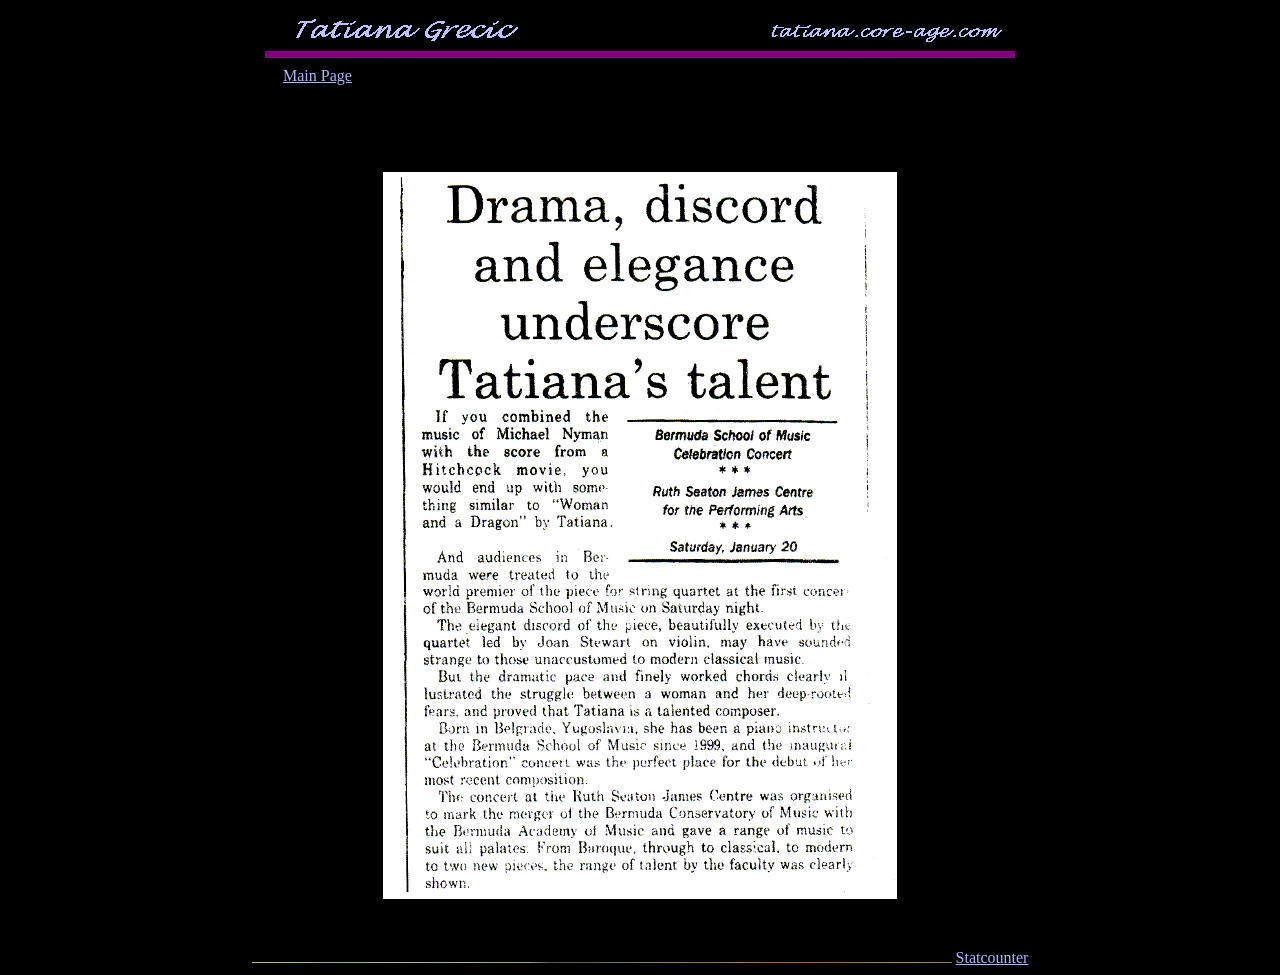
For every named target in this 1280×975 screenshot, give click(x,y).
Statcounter (992, 957)
